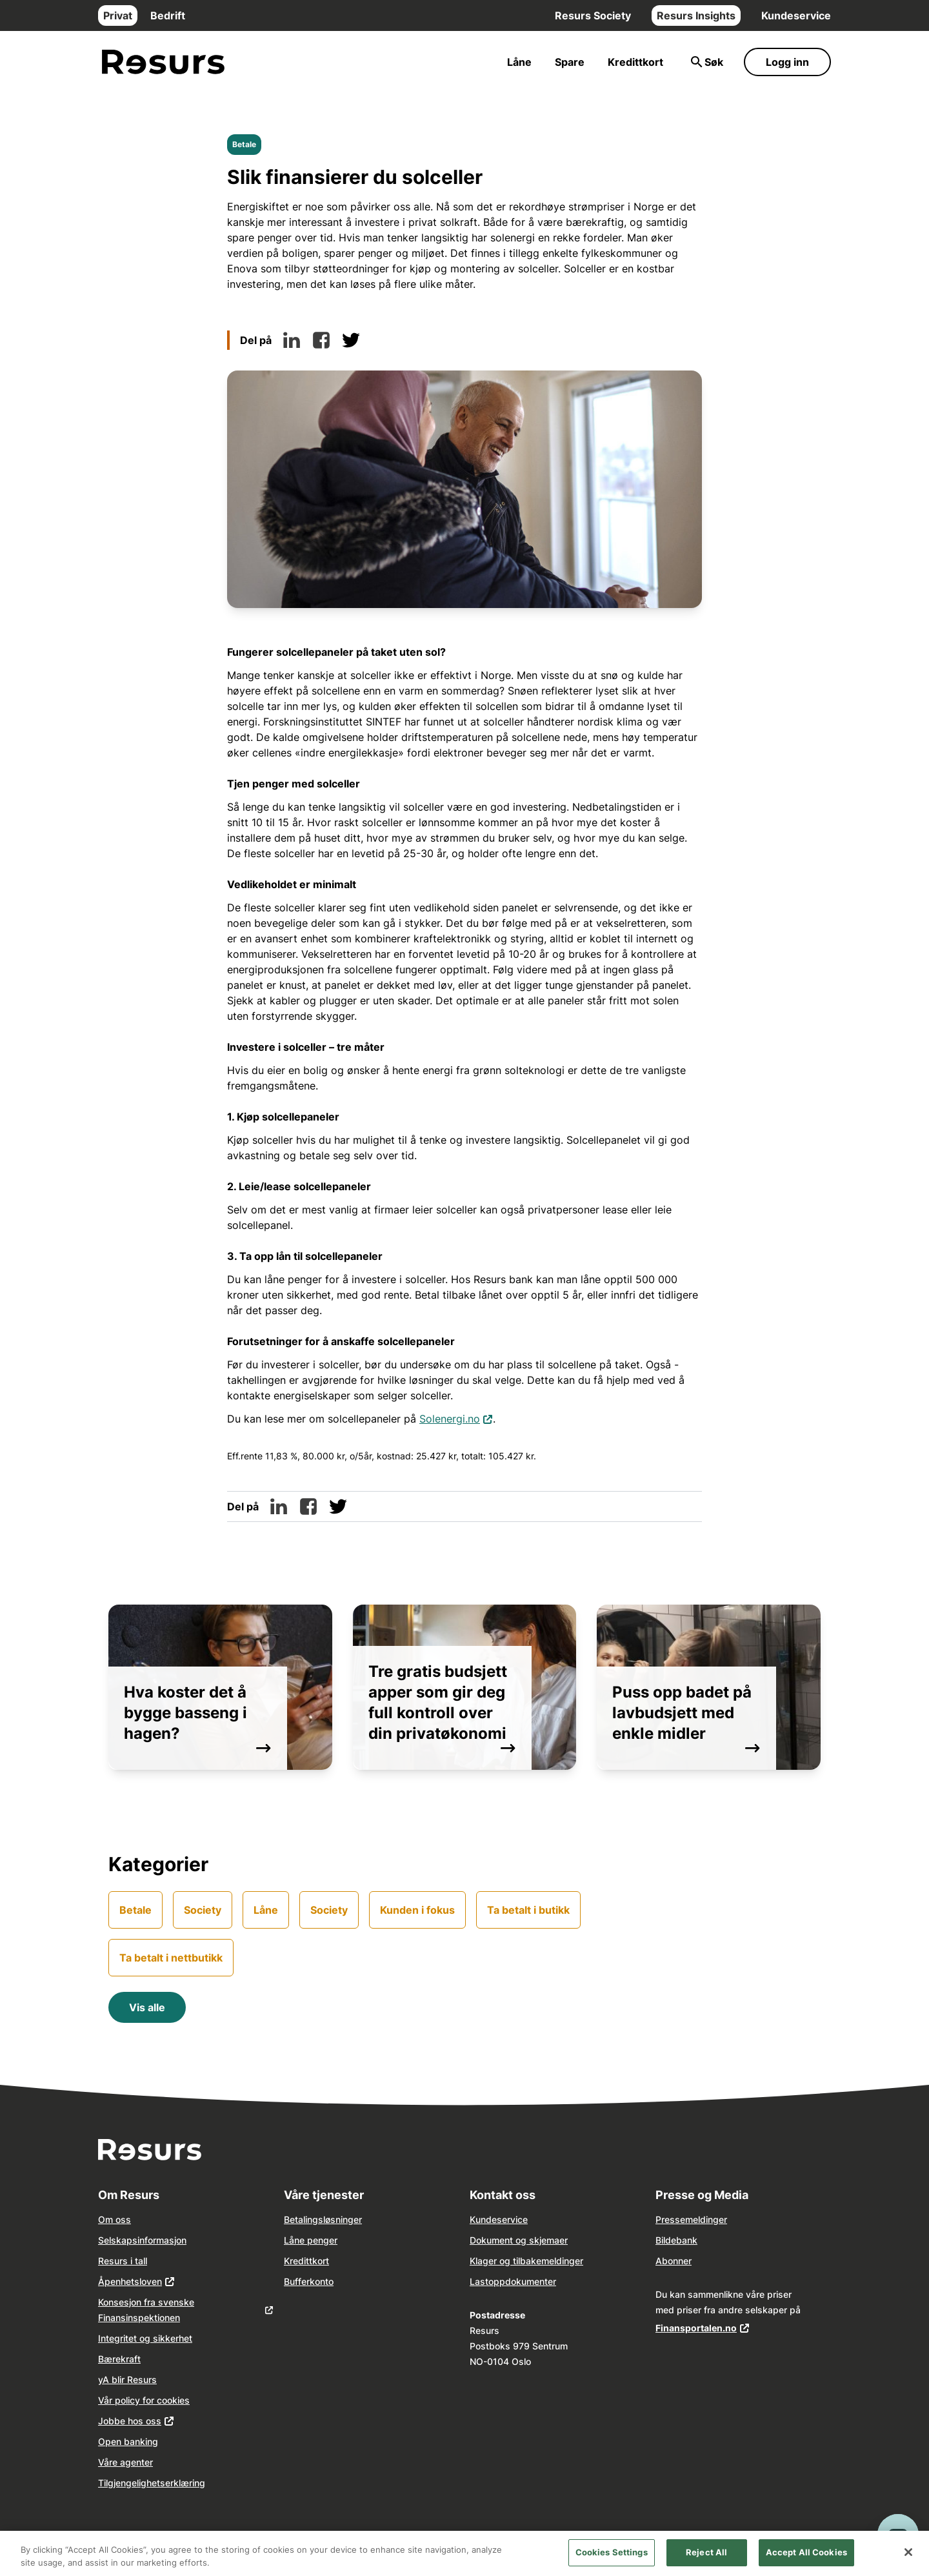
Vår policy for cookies (144, 2400)
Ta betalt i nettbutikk (171, 1957)
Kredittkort (635, 62)
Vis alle (147, 2007)
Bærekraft (119, 2358)
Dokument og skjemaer (519, 2240)
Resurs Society (593, 15)
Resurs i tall (122, 2260)
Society (202, 1909)
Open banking (128, 2441)
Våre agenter (125, 2462)
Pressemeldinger (691, 2219)
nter (547, 2281)
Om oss (114, 2219)
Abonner (673, 2260)
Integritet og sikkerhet (145, 2338)
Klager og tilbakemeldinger (526, 2260)
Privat (117, 15)
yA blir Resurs (127, 2379)
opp (496, 2281)
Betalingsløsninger (323, 2219)
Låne (519, 62)
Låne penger (310, 2240)
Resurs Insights (696, 15)
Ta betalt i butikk (528, 1909)
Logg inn (787, 62)
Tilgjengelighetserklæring (151, 2482)
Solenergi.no (456, 1417)
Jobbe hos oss (129, 2420)
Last (479, 2281)
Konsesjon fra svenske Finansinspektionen (146, 2310)
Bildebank (676, 2240)
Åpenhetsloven (130, 2281)
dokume (522, 2281)
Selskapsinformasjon (142, 2240)
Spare (569, 62)
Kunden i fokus (417, 1909)
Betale (244, 144)
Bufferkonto (309, 2281)
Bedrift (167, 15)
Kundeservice (796, 15)
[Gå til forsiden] (163, 62)
